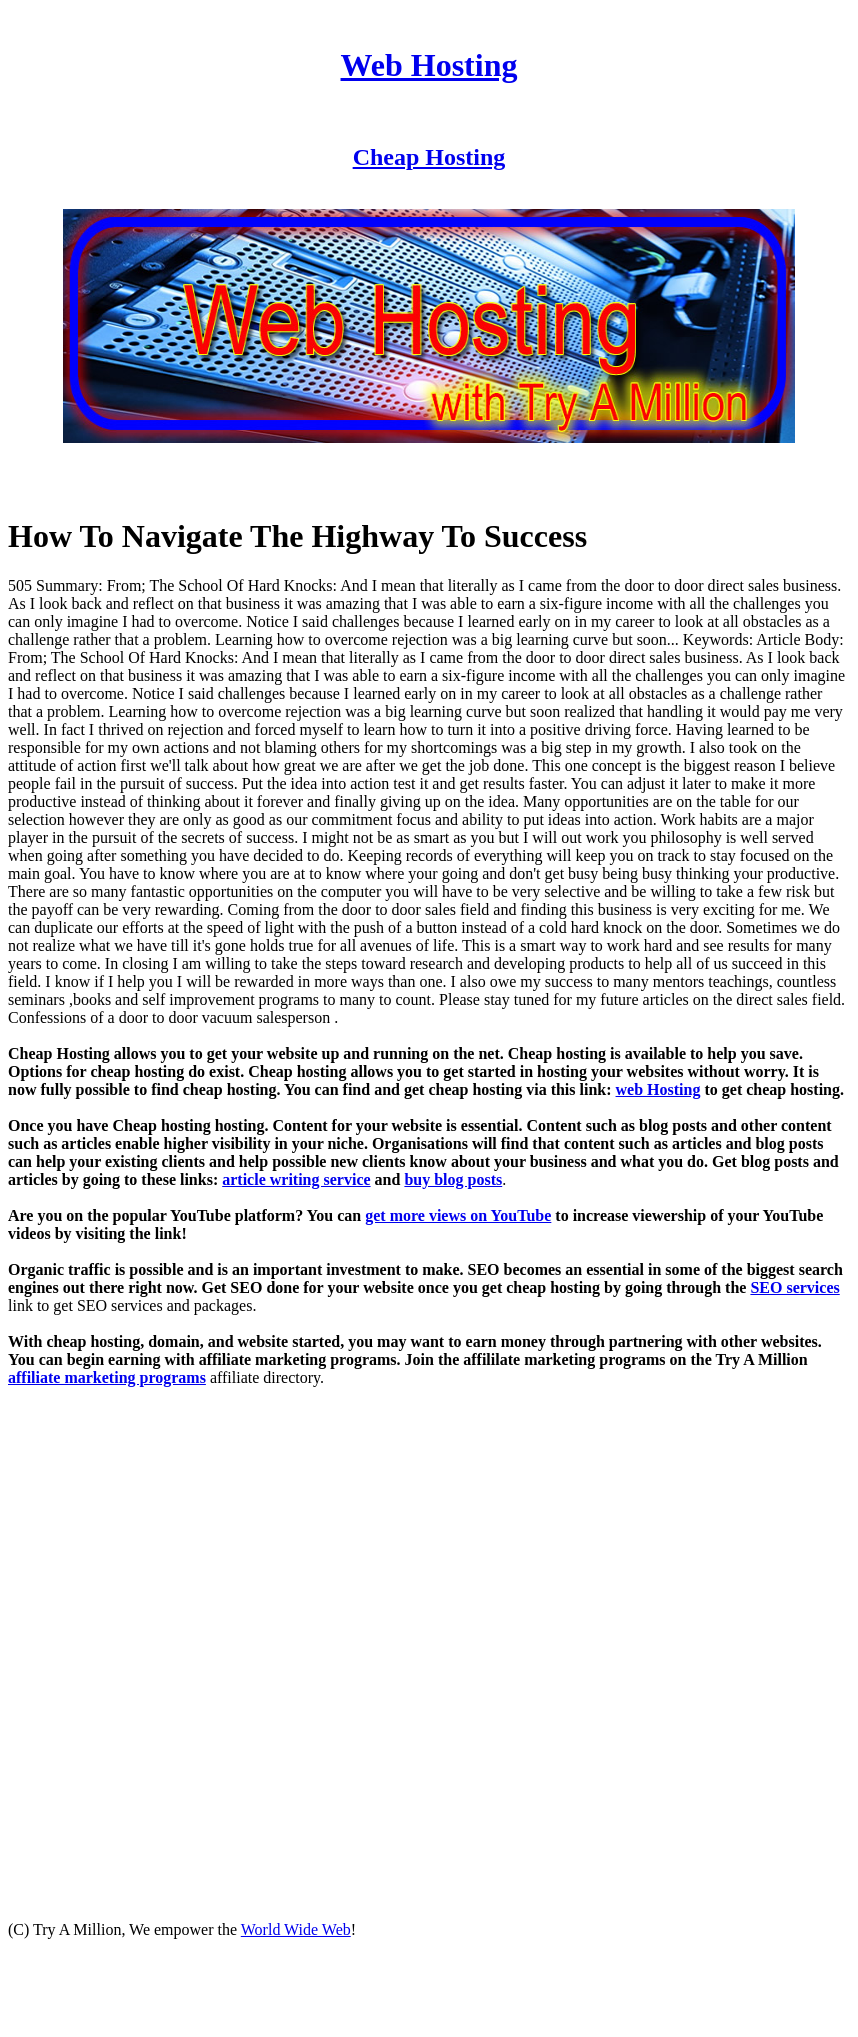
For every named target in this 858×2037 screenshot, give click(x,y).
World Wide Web (296, 1929)
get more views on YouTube (458, 1215)
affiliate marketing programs (107, 1377)
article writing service (296, 1179)
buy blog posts (453, 1179)
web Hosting (658, 1089)
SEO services (794, 1287)
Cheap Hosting (429, 157)
